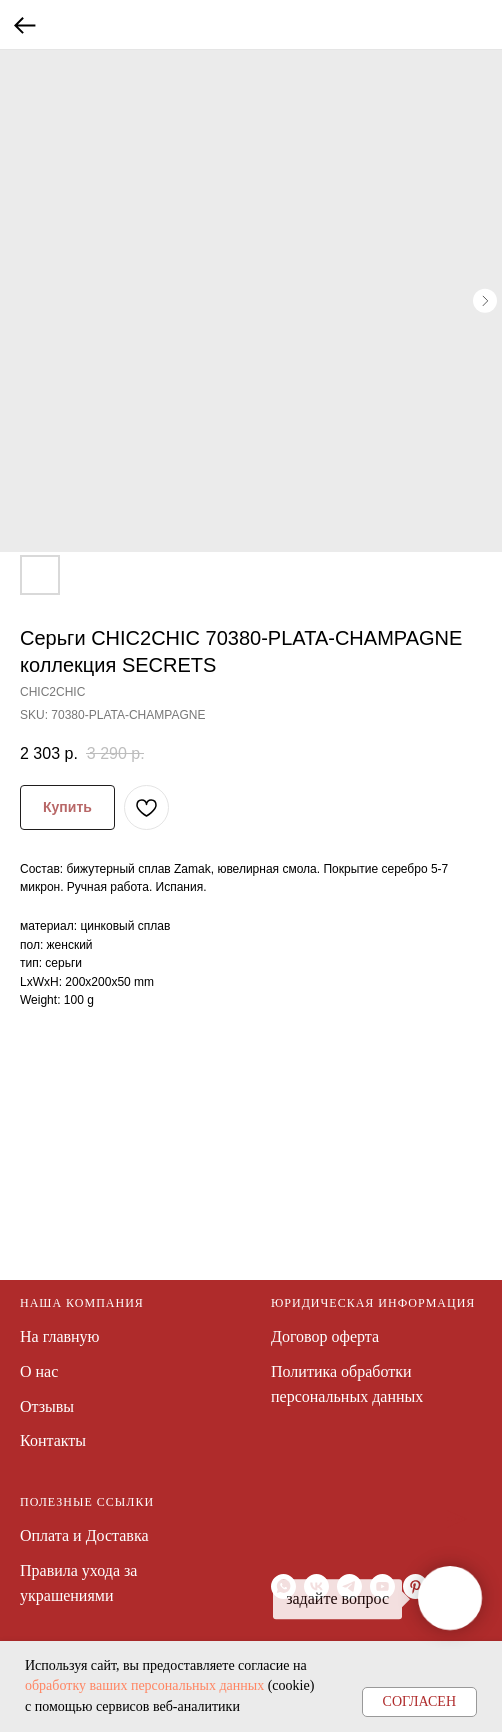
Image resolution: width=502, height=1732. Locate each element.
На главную (60, 1336)
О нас (39, 1371)
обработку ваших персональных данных (144, 1685)
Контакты (53, 1440)
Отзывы (47, 1406)
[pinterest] (415, 1586)
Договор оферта (325, 1336)
